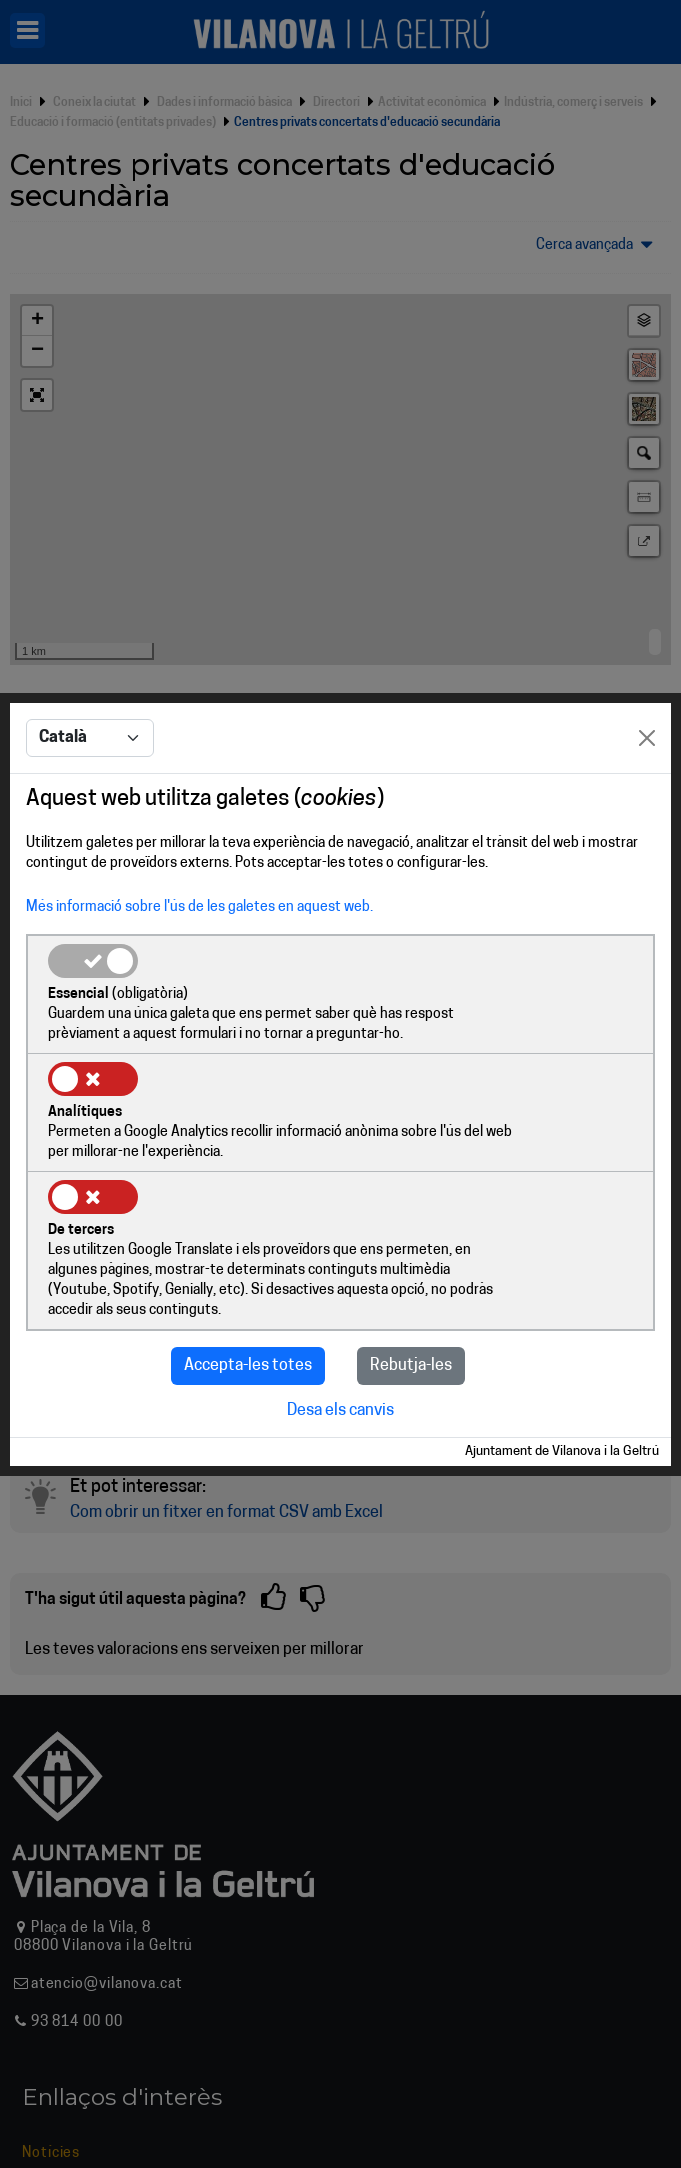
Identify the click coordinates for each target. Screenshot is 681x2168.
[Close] (647, 799)
